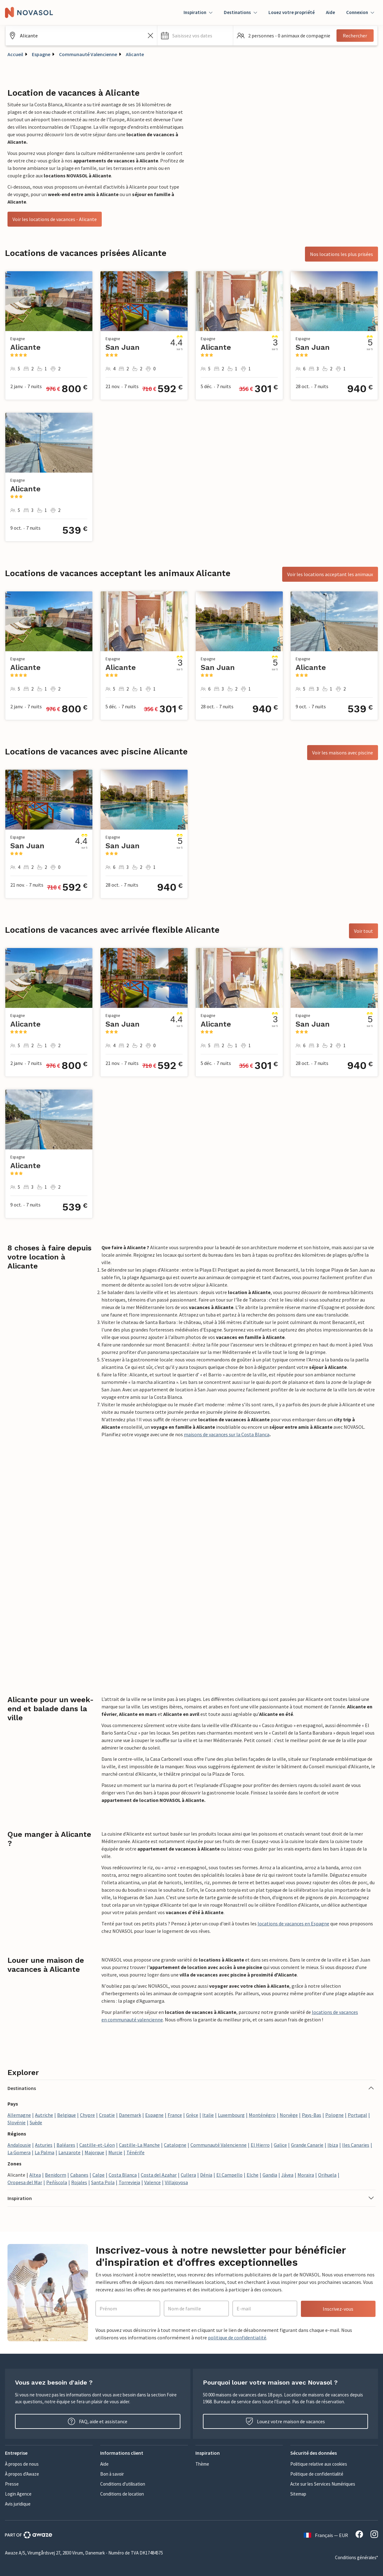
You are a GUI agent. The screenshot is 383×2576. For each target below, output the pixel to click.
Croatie (107, 2115)
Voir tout (363, 931)
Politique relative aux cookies (318, 2464)
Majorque (94, 2152)
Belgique (66, 2115)
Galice (280, 2145)
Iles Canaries (355, 2145)
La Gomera (19, 2152)
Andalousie (19, 2145)
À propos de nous (22, 2464)
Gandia (270, 2175)
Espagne (41, 54)
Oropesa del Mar (24, 2182)
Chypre (87, 2115)
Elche (252, 2175)
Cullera (188, 2175)
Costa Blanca (123, 2175)
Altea (35, 2175)
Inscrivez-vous (338, 2309)
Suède (36, 2122)
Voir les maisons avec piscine (342, 752)
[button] (195, 36)
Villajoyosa (176, 2182)
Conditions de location (122, 2494)
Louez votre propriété (291, 12)
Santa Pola (103, 2182)
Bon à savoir (112, 2474)
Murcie (115, 2152)
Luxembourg (231, 2115)
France (175, 2115)
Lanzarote (69, 2152)
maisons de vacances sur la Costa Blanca (226, 1434)
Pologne (334, 2115)
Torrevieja (129, 2182)
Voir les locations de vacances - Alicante (54, 219)
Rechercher (355, 35)
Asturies (43, 2145)
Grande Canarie (307, 2145)
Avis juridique (18, 2504)
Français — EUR (326, 2535)
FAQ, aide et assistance (97, 2421)
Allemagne (19, 2115)
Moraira (305, 2175)
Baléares (65, 2145)
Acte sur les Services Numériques (322, 2484)
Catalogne (175, 2145)
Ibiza (332, 2145)
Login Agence (18, 2494)
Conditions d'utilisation (122, 2484)
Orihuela (327, 2175)
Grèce (192, 2115)
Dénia (206, 2175)
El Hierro (260, 2145)
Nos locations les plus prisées (341, 254)
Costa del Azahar (159, 2175)
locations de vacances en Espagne (293, 1923)
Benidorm (55, 2175)
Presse (12, 2484)
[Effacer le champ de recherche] (150, 36)
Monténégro (262, 2115)
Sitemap (298, 2494)
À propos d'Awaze (22, 2474)
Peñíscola (56, 2182)
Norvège (289, 2115)
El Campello (229, 2175)
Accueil (15, 54)
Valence (152, 2182)
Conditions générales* (356, 2557)
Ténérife (135, 2152)
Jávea (287, 2175)
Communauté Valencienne (88, 54)
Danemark (130, 2115)
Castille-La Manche (139, 2145)
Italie (208, 2115)
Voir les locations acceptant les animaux (330, 574)
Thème (202, 2464)
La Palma (44, 2152)
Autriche (44, 2115)
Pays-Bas (311, 2115)
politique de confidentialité (237, 2337)
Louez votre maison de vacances (285, 2421)
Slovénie (16, 2122)
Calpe (98, 2175)
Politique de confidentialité (316, 2474)
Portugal (357, 2115)
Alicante (135, 54)
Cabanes (79, 2175)
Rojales (79, 2182)
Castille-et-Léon (97, 2145)
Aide (330, 12)
